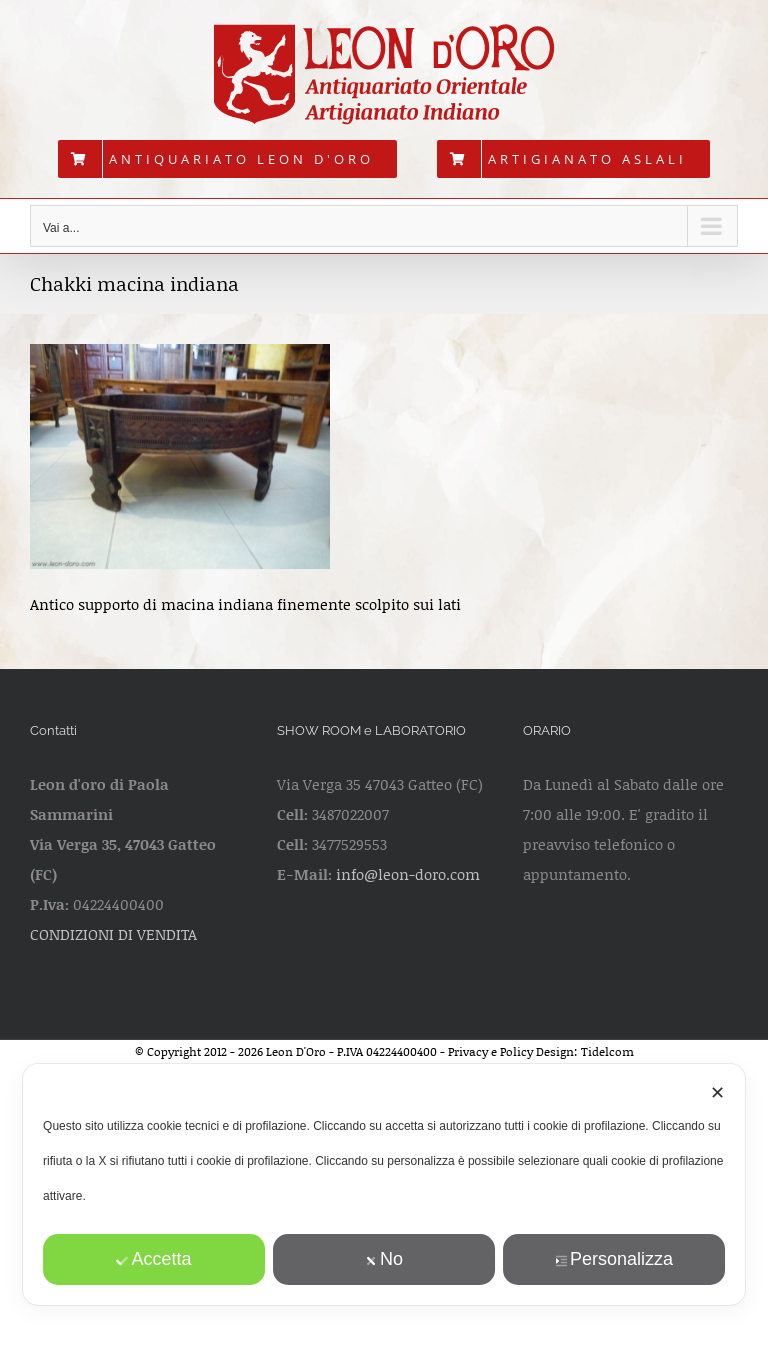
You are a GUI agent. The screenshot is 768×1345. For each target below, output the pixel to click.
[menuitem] (227, 159)
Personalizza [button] (614, 1259)
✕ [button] (717, 1093)
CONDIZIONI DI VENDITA (113, 934)
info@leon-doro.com (408, 874)
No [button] (384, 1259)
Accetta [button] (154, 1259)
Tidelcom (607, 1051)
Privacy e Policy (490, 1051)
